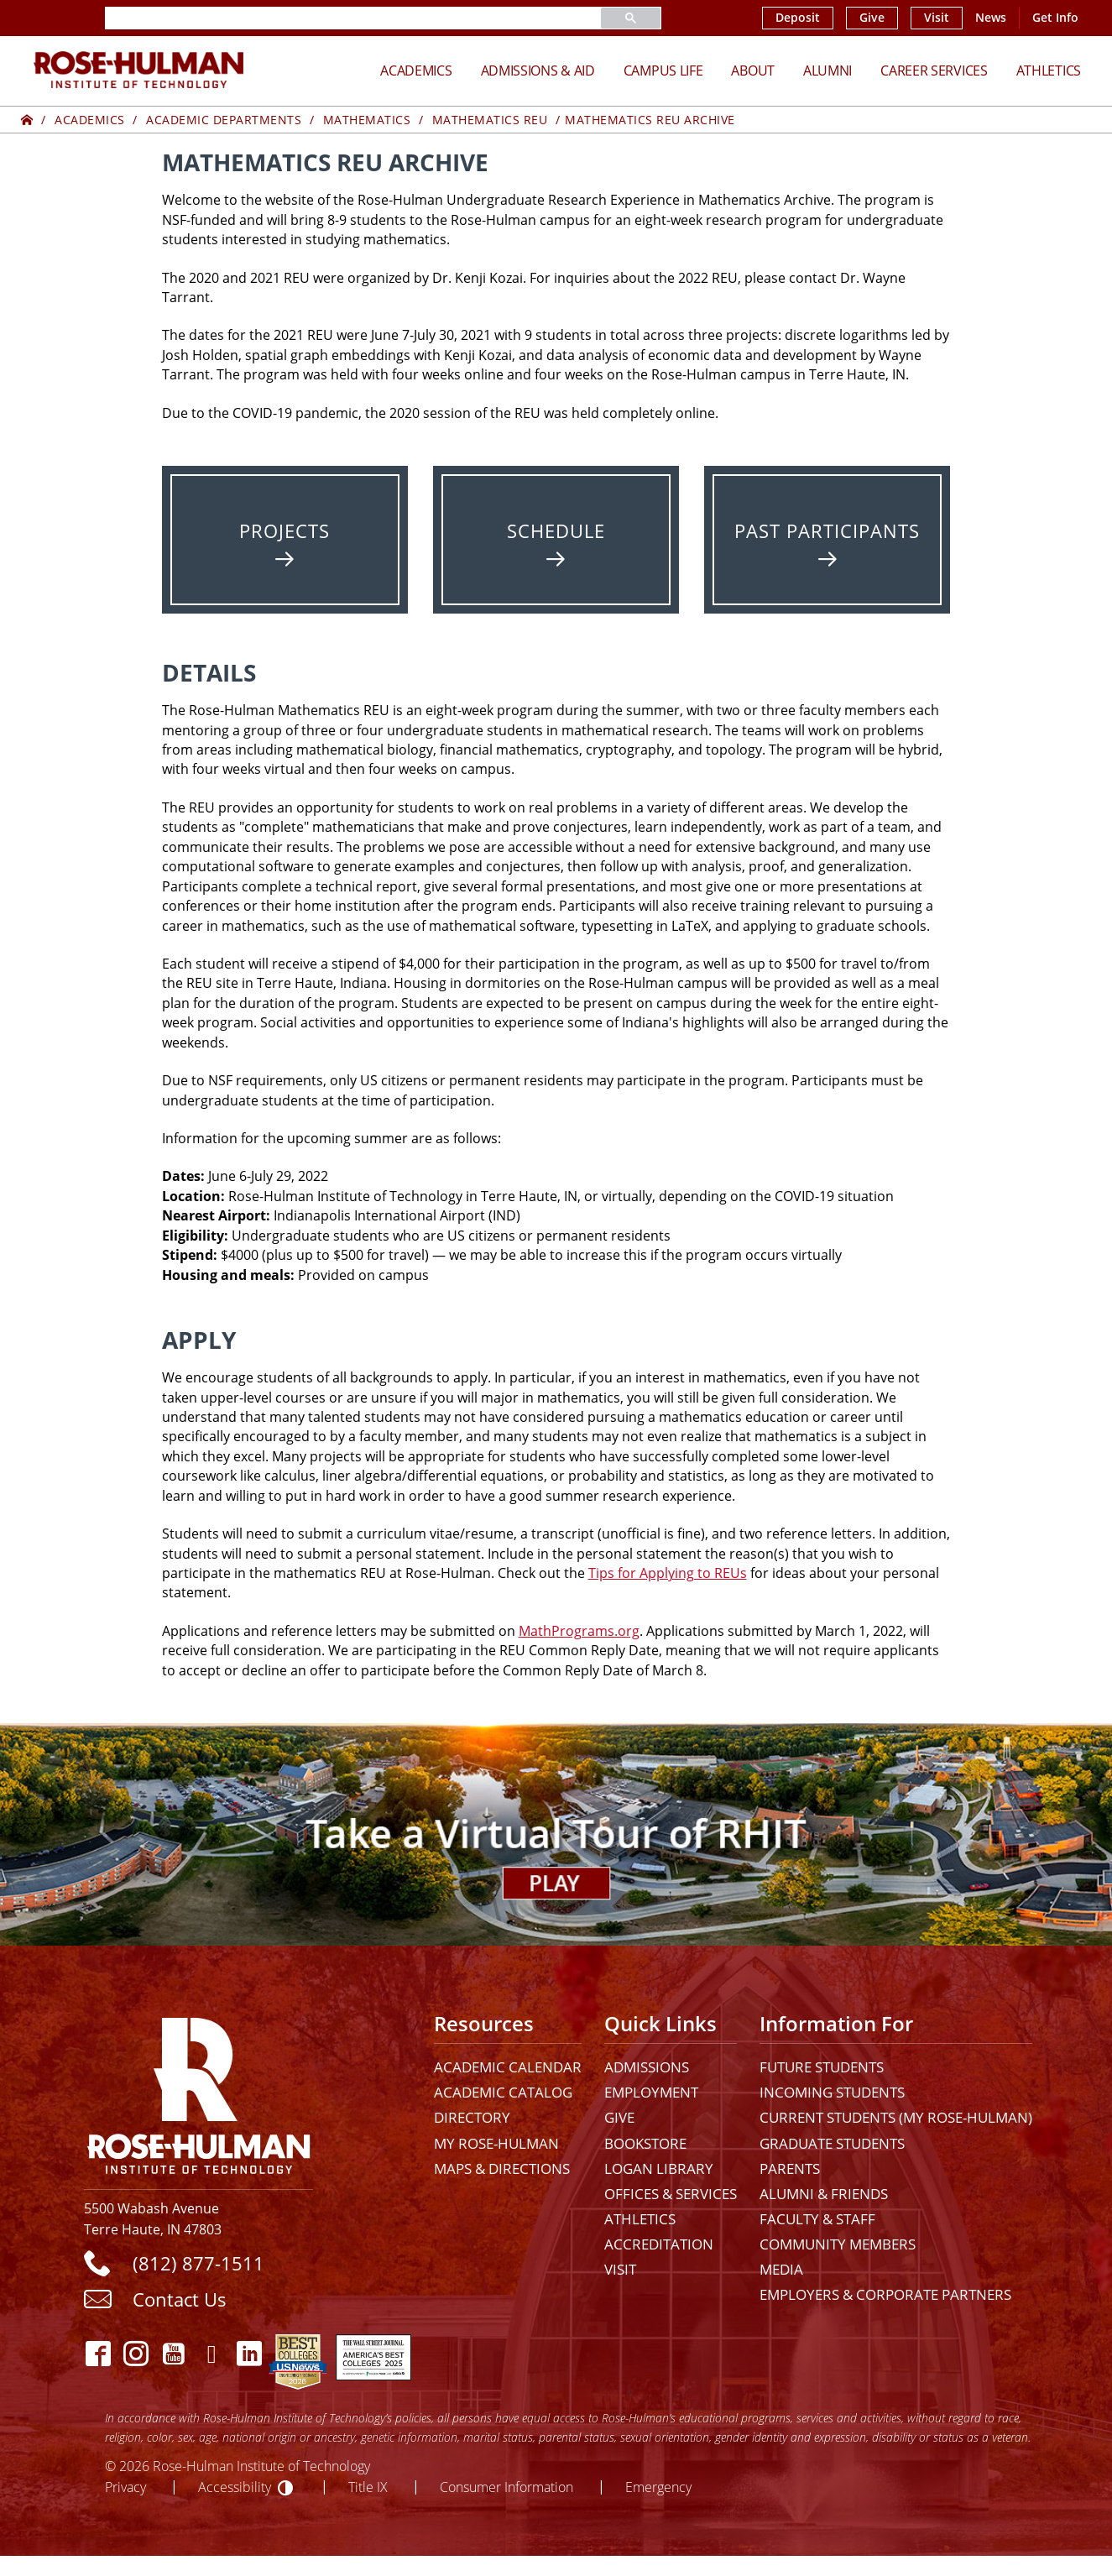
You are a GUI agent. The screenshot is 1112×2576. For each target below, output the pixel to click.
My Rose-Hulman (496, 2143)
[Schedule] (556, 540)
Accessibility (234, 2486)
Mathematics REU (490, 120)
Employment (651, 2092)
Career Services (934, 70)
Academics (416, 70)
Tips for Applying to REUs (667, 1573)
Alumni (827, 70)
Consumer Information (506, 2486)
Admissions (646, 2067)
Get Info (1055, 17)
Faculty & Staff (817, 2219)
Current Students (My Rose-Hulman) (896, 2117)
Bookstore (645, 2143)
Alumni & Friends (824, 2193)
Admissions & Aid (538, 70)
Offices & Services (670, 2193)
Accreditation (658, 2244)
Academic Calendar (508, 2067)
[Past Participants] (827, 540)
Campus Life (663, 70)
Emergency (658, 2486)
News (990, 17)
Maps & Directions (502, 2168)
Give (872, 17)
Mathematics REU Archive (650, 120)
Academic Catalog (503, 2092)
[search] (333, 18)
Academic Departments (223, 120)
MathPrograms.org (579, 1631)
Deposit (797, 17)
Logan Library (658, 2168)
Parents (790, 2168)
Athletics (1048, 70)
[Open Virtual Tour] (556, 1834)
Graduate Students (832, 2143)
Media (781, 2269)
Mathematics (367, 120)
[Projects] (285, 540)
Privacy (125, 2486)
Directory (472, 2117)
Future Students (822, 2067)
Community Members (838, 2244)
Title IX (368, 2486)
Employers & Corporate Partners (885, 2294)
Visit (936, 17)
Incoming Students (832, 2092)
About (753, 70)
